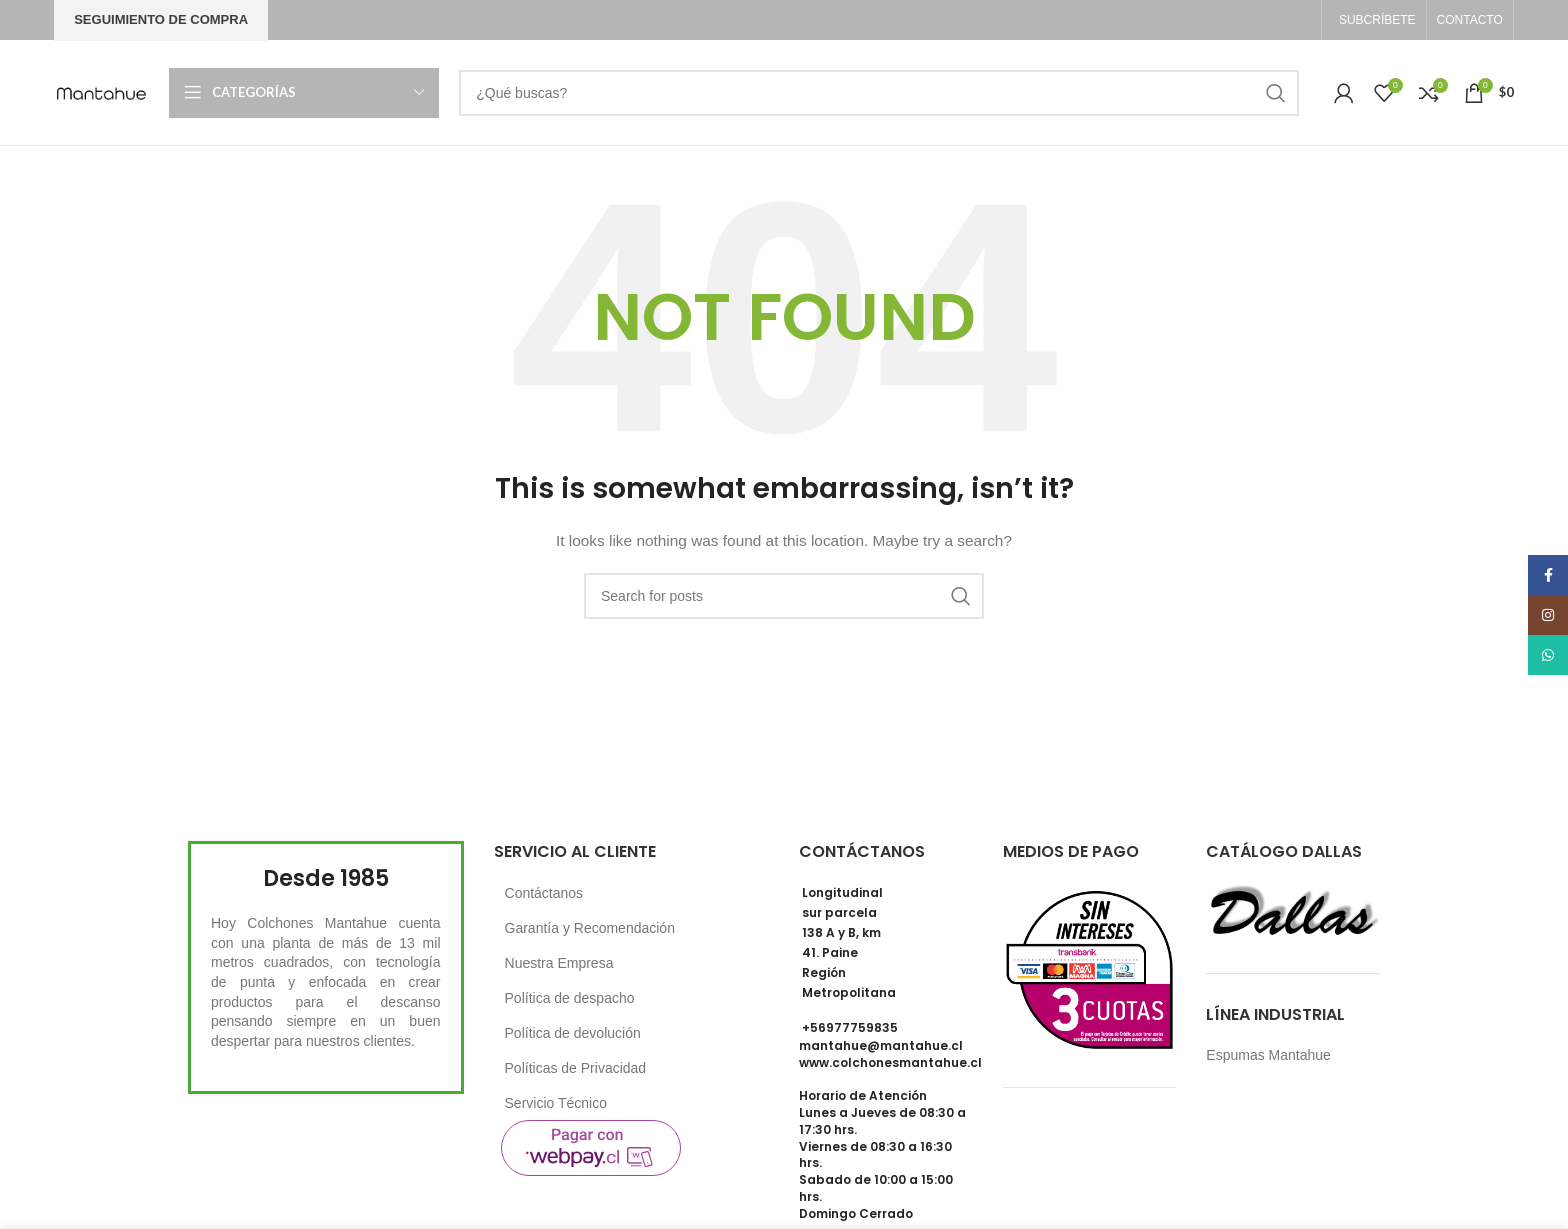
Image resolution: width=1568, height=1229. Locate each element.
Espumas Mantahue (1268, 1055)
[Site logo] (101, 91)
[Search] (879, 93)
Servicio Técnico (556, 1103)
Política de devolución (573, 1033)
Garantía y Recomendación (590, 928)
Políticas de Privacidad (576, 1068)
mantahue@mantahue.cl (881, 1045)
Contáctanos (544, 893)
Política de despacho (570, 998)
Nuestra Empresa (559, 963)
